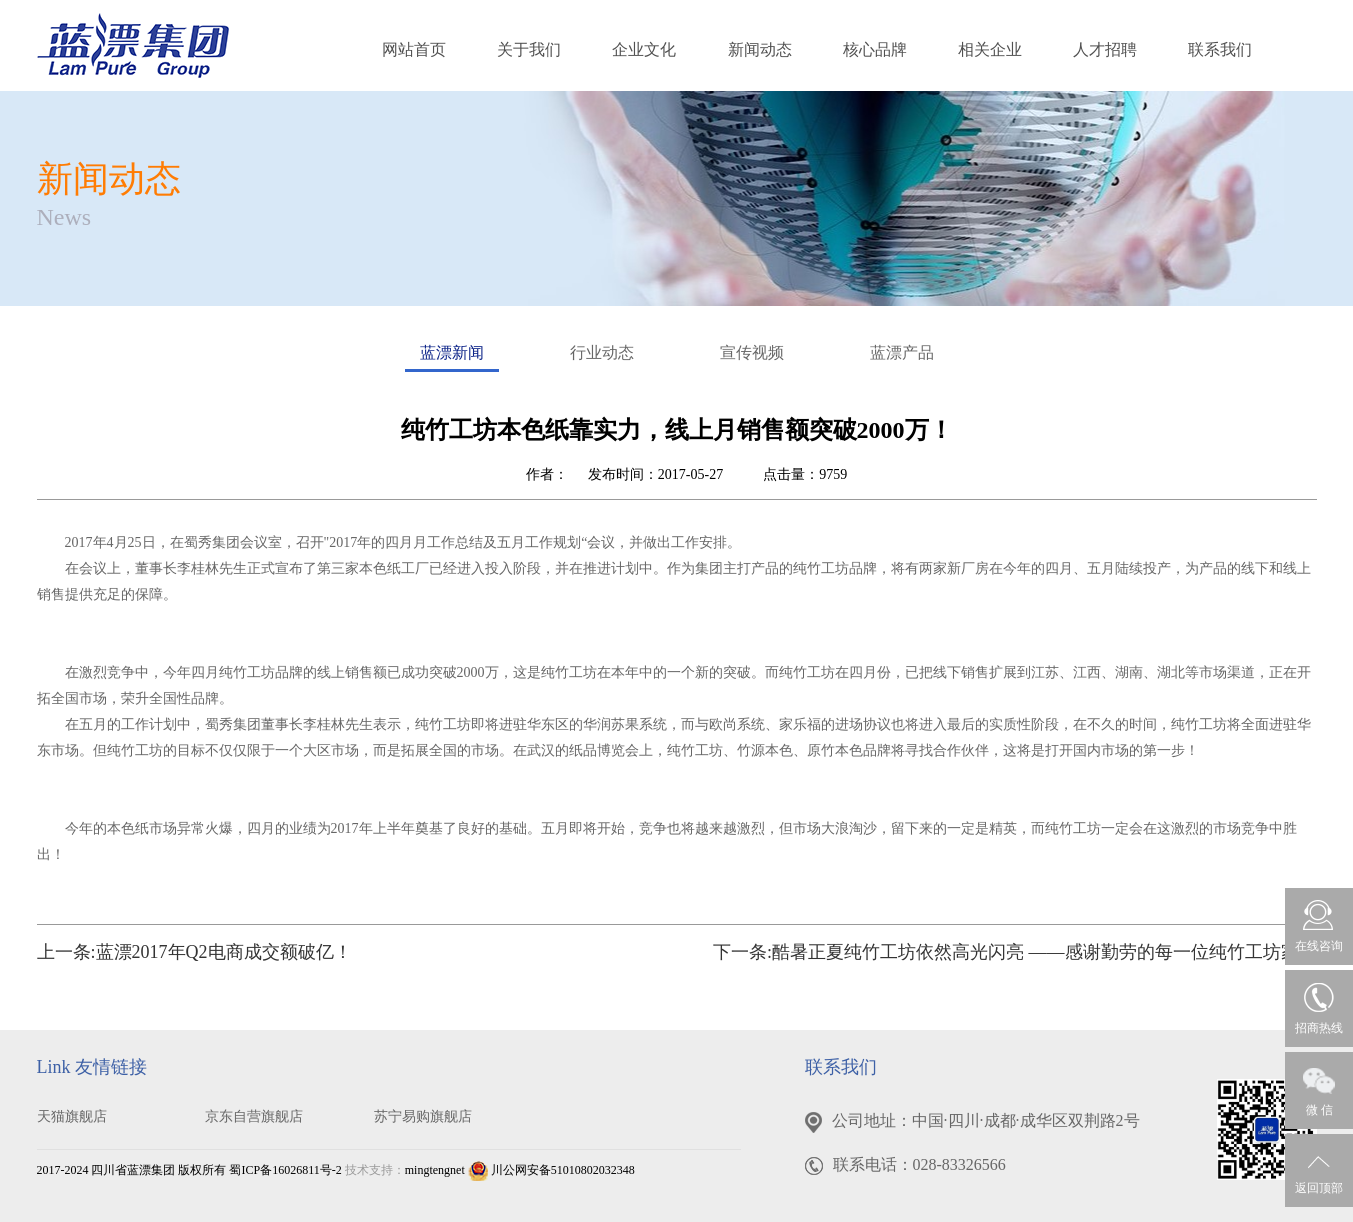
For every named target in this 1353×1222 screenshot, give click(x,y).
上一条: (194, 952)
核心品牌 (875, 49)
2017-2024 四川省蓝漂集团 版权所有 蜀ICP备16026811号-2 (189, 1170)
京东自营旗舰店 (254, 1116)
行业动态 (602, 352)
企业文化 (644, 49)
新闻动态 (760, 49)
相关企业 (990, 49)
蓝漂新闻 (452, 358)
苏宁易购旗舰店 (423, 1116)
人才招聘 (1105, 49)
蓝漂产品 (902, 352)
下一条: (1015, 952)
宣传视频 (752, 352)
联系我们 (1220, 49)
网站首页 (414, 49)
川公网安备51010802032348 (551, 1170)
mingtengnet (435, 1170)
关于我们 (529, 49)
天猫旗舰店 (72, 1116)
